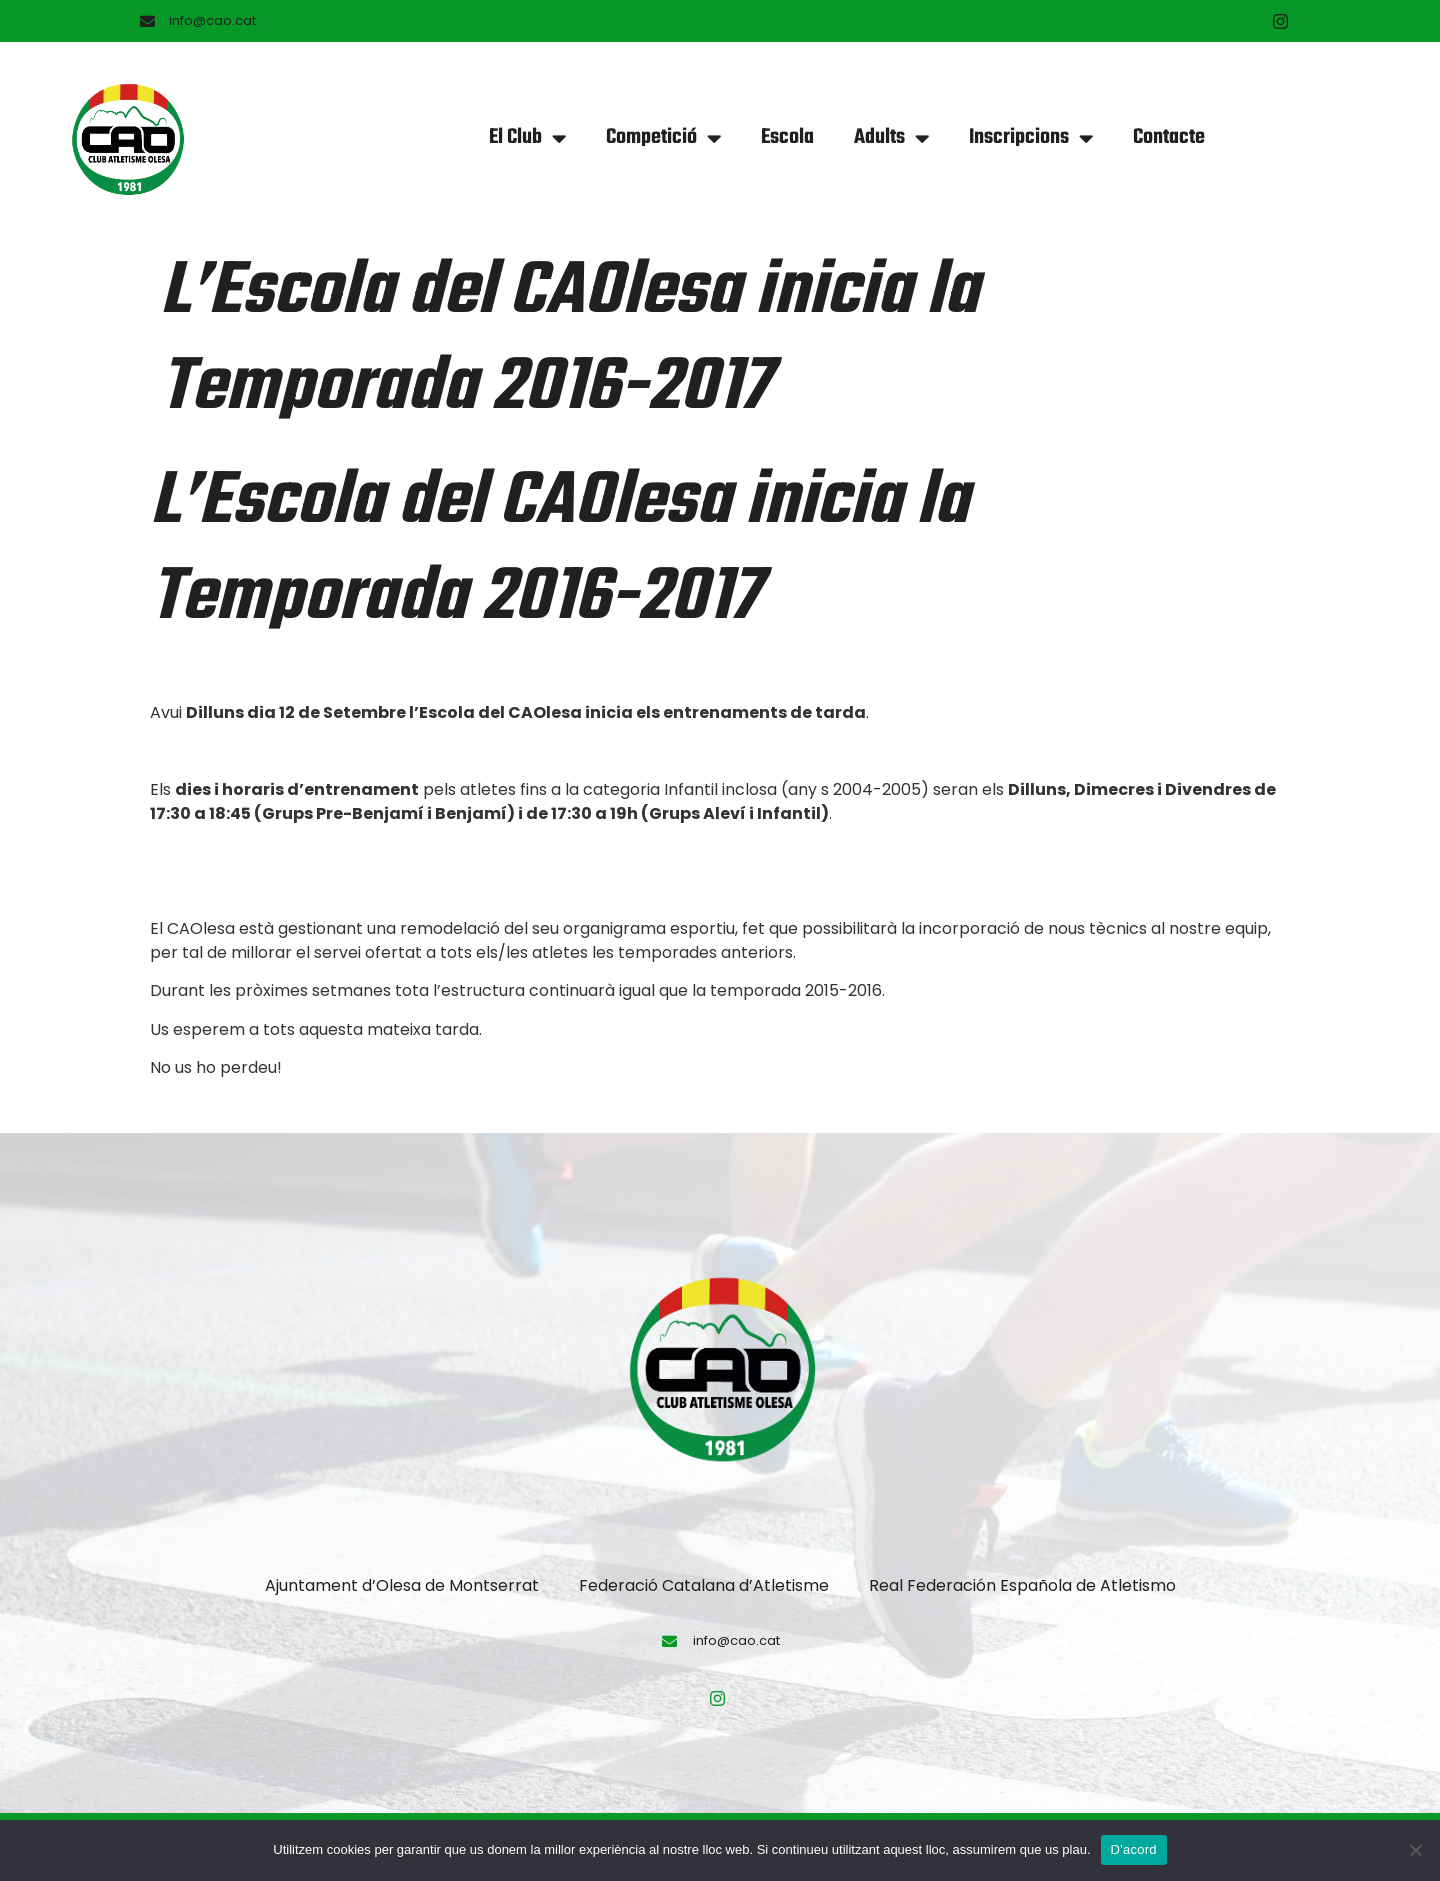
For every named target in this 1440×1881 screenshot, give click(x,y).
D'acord (1134, 1849)
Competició (663, 138)
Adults (891, 138)
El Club (527, 138)
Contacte (1169, 137)
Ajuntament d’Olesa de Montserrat (402, 1585)
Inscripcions (1031, 138)
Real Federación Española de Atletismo (1022, 1585)
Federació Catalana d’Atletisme (704, 1585)
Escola (787, 137)
